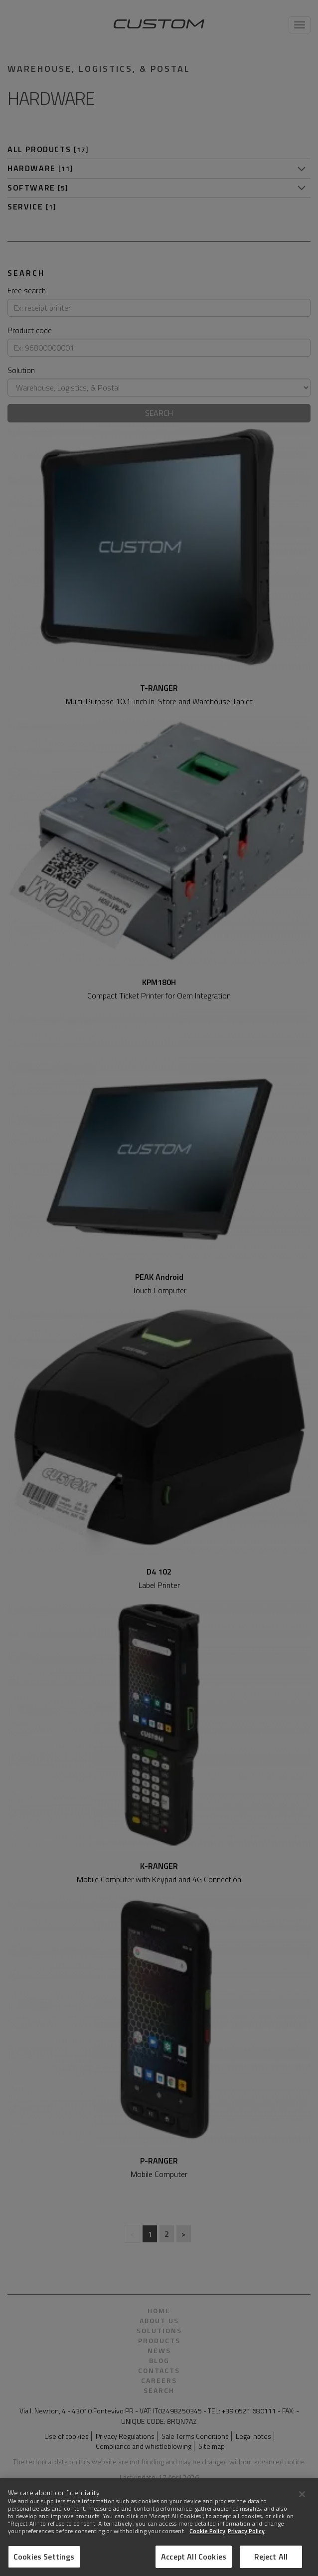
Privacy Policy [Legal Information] (246, 2543)
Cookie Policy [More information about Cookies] (207, 2543)
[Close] (302, 2506)
